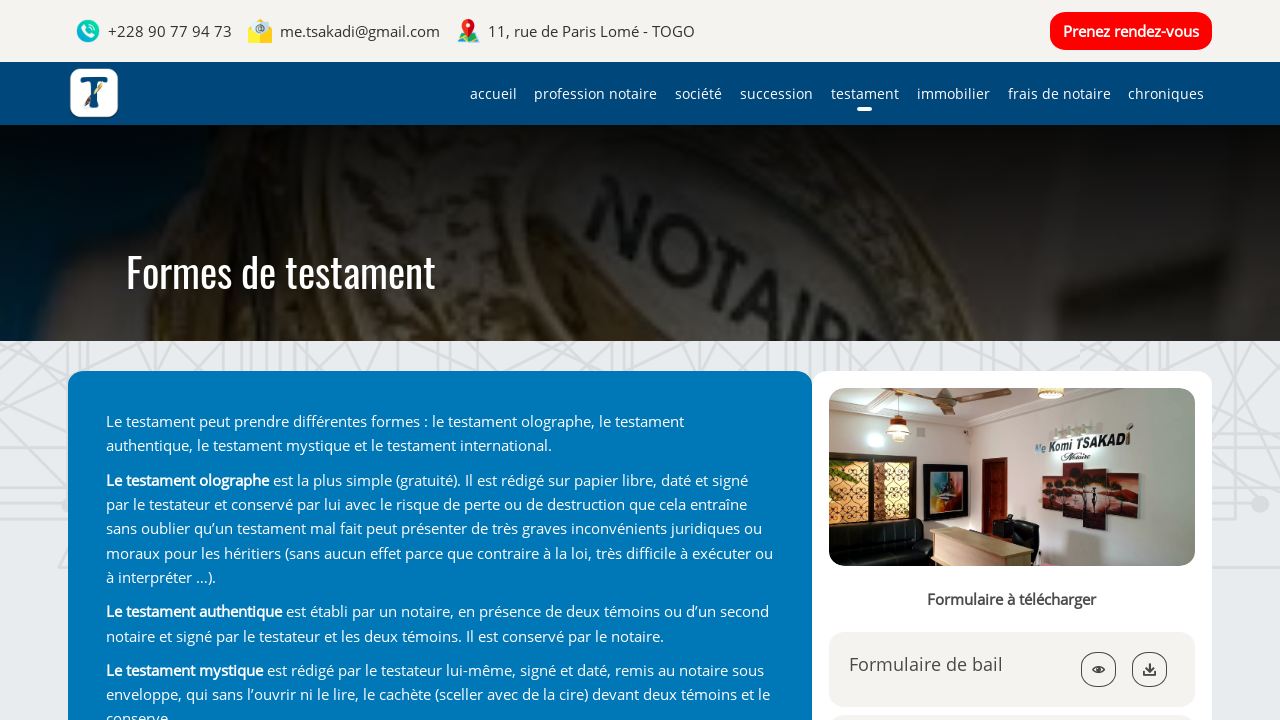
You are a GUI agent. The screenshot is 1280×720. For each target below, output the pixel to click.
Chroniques (1166, 93)
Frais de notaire (1059, 93)
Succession (776, 93)
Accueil (493, 93)
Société (698, 93)
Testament (865, 93)
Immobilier (953, 93)
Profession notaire (595, 93)
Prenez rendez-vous (1131, 31)
